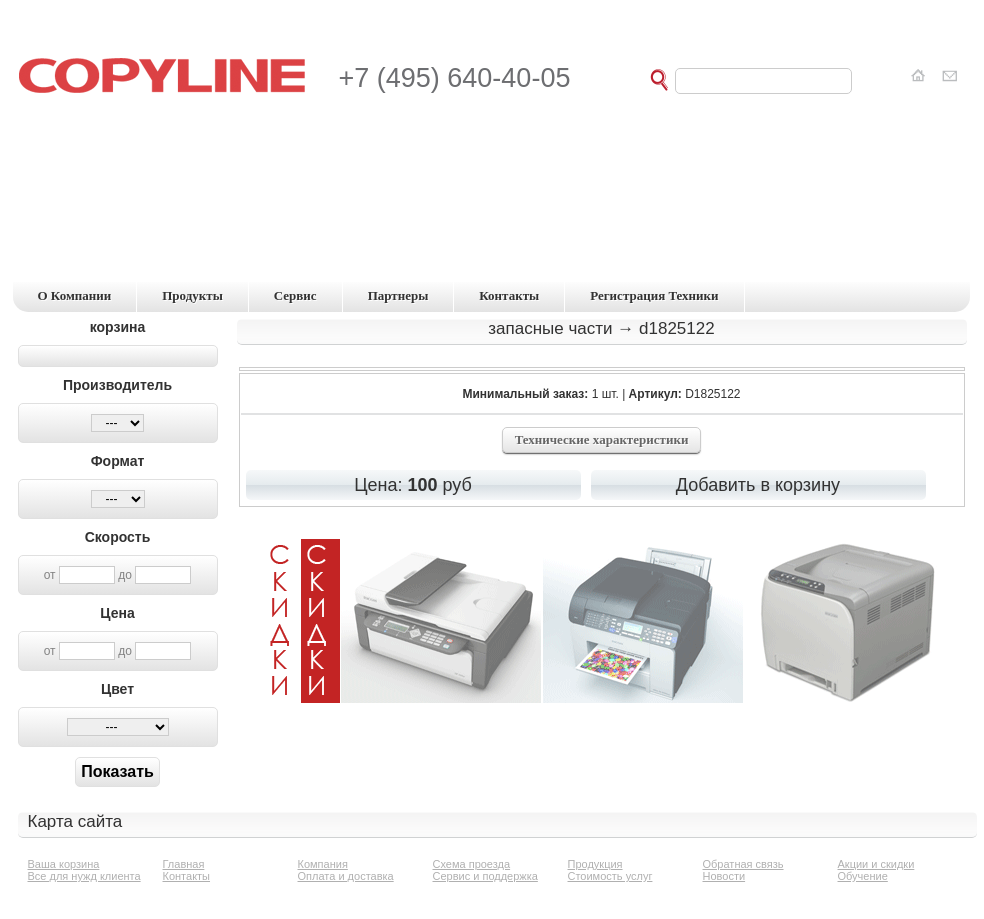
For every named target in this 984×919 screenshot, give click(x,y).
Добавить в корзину (758, 485)
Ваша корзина (64, 864)
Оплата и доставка (346, 876)
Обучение (863, 876)
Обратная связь (743, 864)
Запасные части (550, 328)
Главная (184, 864)
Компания (323, 864)
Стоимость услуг (610, 876)
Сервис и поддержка (485, 876)
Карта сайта (75, 821)
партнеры (398, 295)
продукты (192, 295)
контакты (509, 295)
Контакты (187, 876)
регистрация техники (654, 295)
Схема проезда (472, 864)
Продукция (595, 864)
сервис (295, 295)
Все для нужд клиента (84, 876)
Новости (724, 876)
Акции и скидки (876, 864)
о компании (75, 295)
